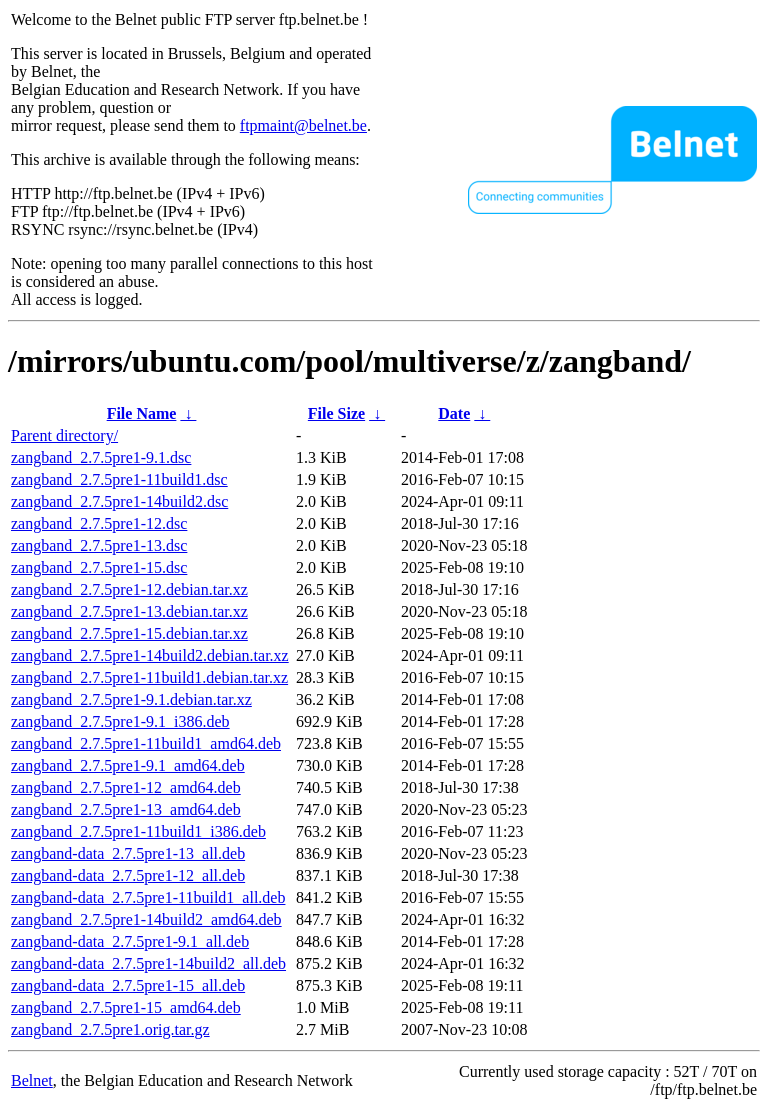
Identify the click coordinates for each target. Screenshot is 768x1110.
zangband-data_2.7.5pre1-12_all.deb (128, 875)
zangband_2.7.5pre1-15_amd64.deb (126, 1007)
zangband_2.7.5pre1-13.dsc (99, 545)
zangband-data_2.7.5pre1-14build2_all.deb (148, 963)
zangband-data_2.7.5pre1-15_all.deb (128, 985)
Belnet (32, 1080)
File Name (142, 413)
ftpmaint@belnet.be (303, 125)
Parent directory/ (64, 435)
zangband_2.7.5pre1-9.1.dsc (101, 457)
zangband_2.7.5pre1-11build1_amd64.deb (146, 743)
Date (454, 413)
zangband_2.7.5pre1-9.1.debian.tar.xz (131, 699)
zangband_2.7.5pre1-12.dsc (99, 523)
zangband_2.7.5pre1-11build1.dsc (119, 479)
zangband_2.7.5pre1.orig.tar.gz (110, 1029)
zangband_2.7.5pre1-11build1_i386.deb (138, 831)
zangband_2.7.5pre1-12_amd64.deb (126, 787)
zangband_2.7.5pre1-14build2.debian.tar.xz (150, 655)
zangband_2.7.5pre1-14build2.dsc (119, 501)
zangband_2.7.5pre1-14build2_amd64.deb (146, 919)
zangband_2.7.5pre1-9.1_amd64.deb (128, 765)
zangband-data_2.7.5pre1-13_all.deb (128, 853)
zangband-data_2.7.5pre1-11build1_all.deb (148, 897)
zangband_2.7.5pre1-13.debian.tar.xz (129, 611)
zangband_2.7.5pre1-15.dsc (99, 567)
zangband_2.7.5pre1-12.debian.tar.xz (129, 589)
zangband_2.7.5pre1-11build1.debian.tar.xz (149, 677)
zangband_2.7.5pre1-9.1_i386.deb (120, 721)
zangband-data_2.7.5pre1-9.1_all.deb (130, 941)
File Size (336, 413)
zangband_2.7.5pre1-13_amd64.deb (126, 809)
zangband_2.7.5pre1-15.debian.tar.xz (129, 633)
